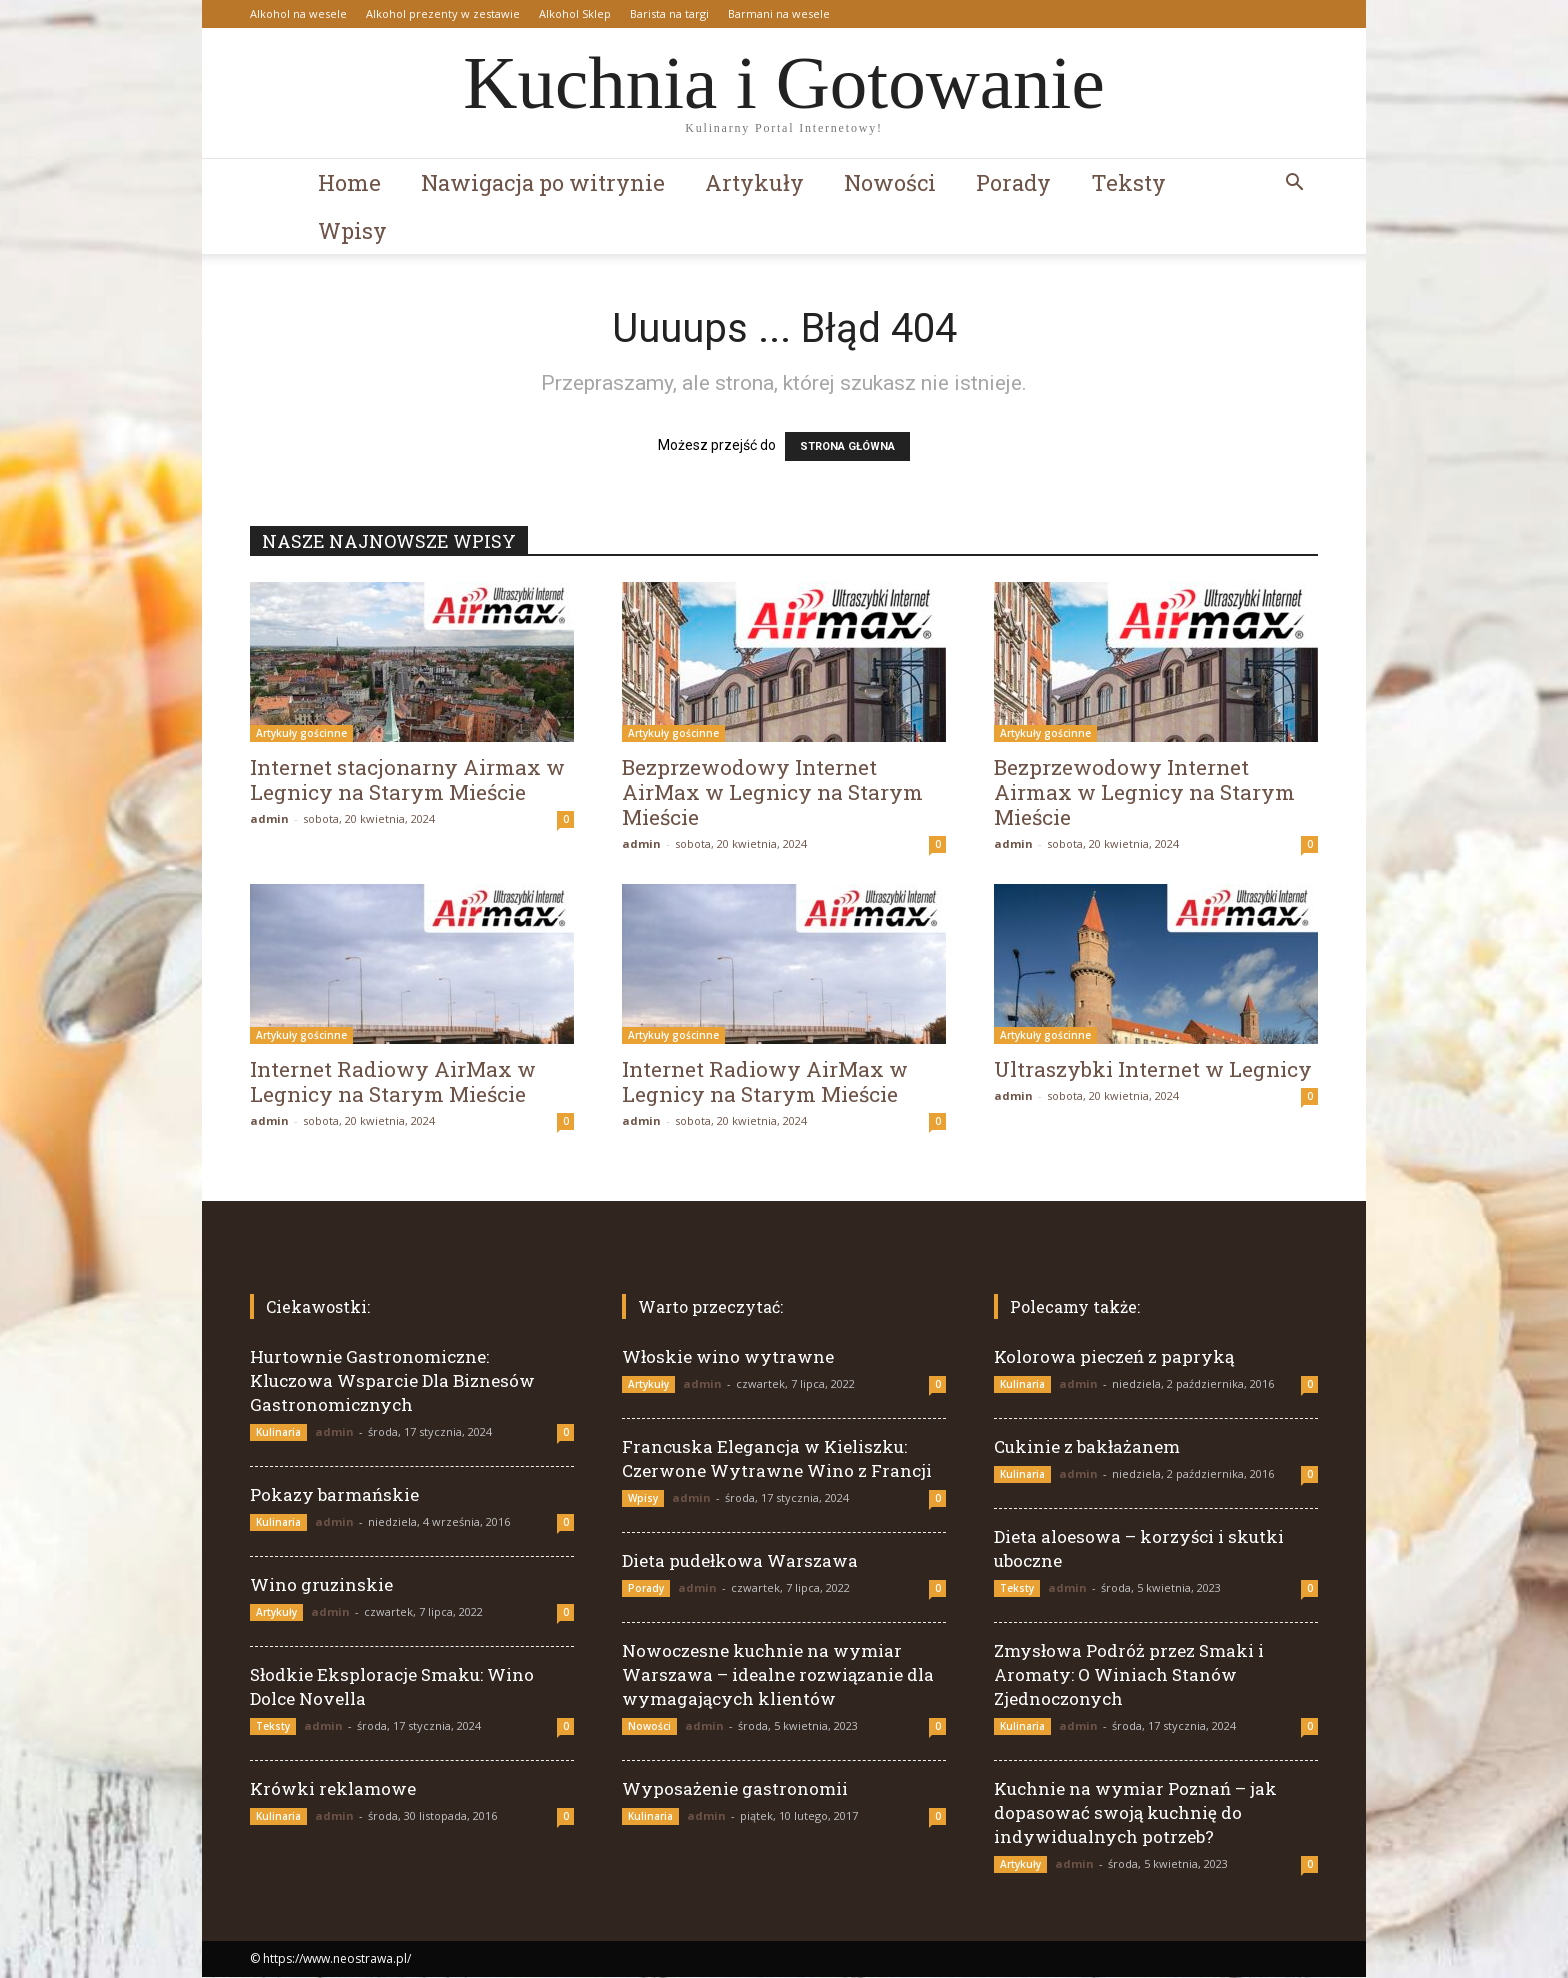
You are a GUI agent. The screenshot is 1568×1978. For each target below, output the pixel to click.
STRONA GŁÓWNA (847, 447)
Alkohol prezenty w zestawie (443, 13)
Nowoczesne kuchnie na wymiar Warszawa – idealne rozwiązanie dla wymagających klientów (778, 1675)
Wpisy (352, 230)
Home (349, 182)
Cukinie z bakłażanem (1087, 1447)
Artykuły (754, 182)
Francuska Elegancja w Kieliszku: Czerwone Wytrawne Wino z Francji (777, 1459)
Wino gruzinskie (321, 1585)
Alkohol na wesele (298, 13)
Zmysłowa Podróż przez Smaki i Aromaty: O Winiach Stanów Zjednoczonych (1129, 1675)
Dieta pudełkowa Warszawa (740, 1561)
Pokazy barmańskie (334, 1495)
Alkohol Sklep (575, 13)
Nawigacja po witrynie (543, 182)
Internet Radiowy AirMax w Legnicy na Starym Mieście (393, 1082)
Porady (1013, 182)
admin (269, 819)
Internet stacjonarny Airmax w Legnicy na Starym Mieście (407, 780)
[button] (1294, 184)
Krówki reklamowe (333, 1789)
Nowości (890, 182)
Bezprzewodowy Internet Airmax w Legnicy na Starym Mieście (1144, 793)
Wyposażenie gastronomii (735, 1789)
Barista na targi (669, 13)
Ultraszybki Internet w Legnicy (1153, 1070)
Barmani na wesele (779, 13)
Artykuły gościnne (301, 734)
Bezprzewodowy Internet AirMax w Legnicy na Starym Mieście (772, 793)
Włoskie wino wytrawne (728, 1357)
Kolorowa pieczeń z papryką (1114, 1357)
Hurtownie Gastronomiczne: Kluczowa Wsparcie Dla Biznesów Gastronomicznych (392, 1381)
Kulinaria (278, 1433)
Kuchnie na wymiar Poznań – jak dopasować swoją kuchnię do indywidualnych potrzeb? (1135, 1813)
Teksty (1128, 182)
